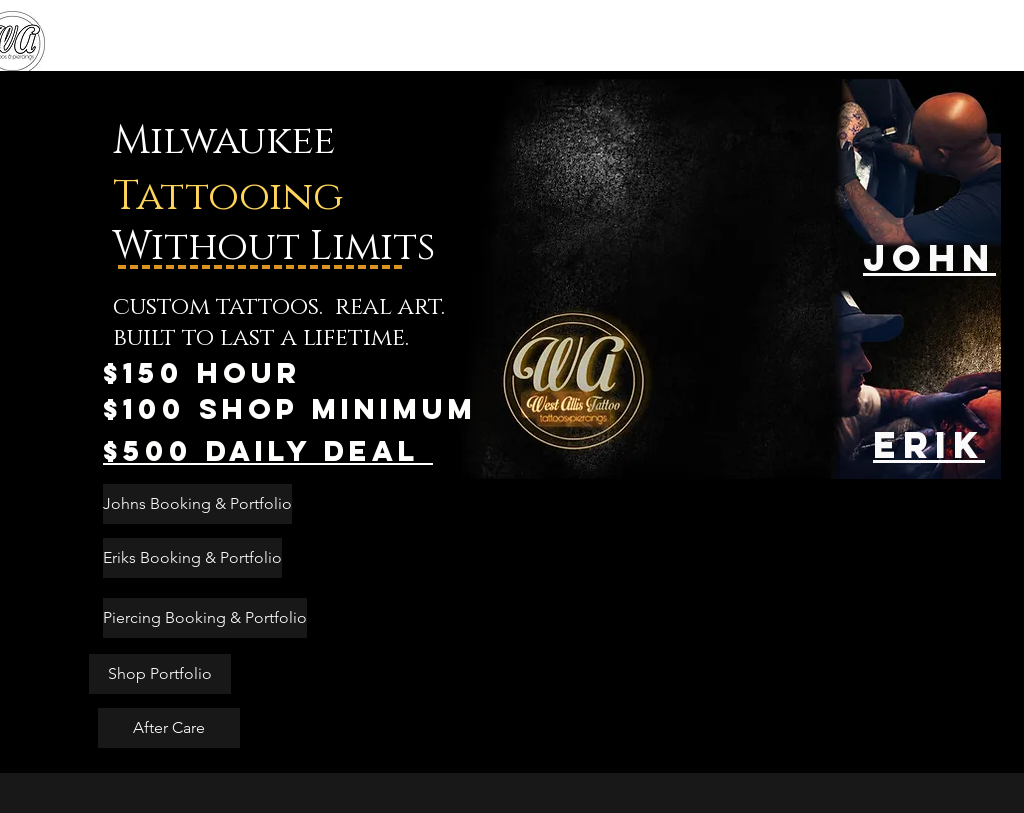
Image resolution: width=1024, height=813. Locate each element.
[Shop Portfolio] (160, 674)
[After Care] (169, 728)
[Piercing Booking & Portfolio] (205, 618)
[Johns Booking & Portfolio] (197, 504)
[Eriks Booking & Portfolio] (192, 558)
